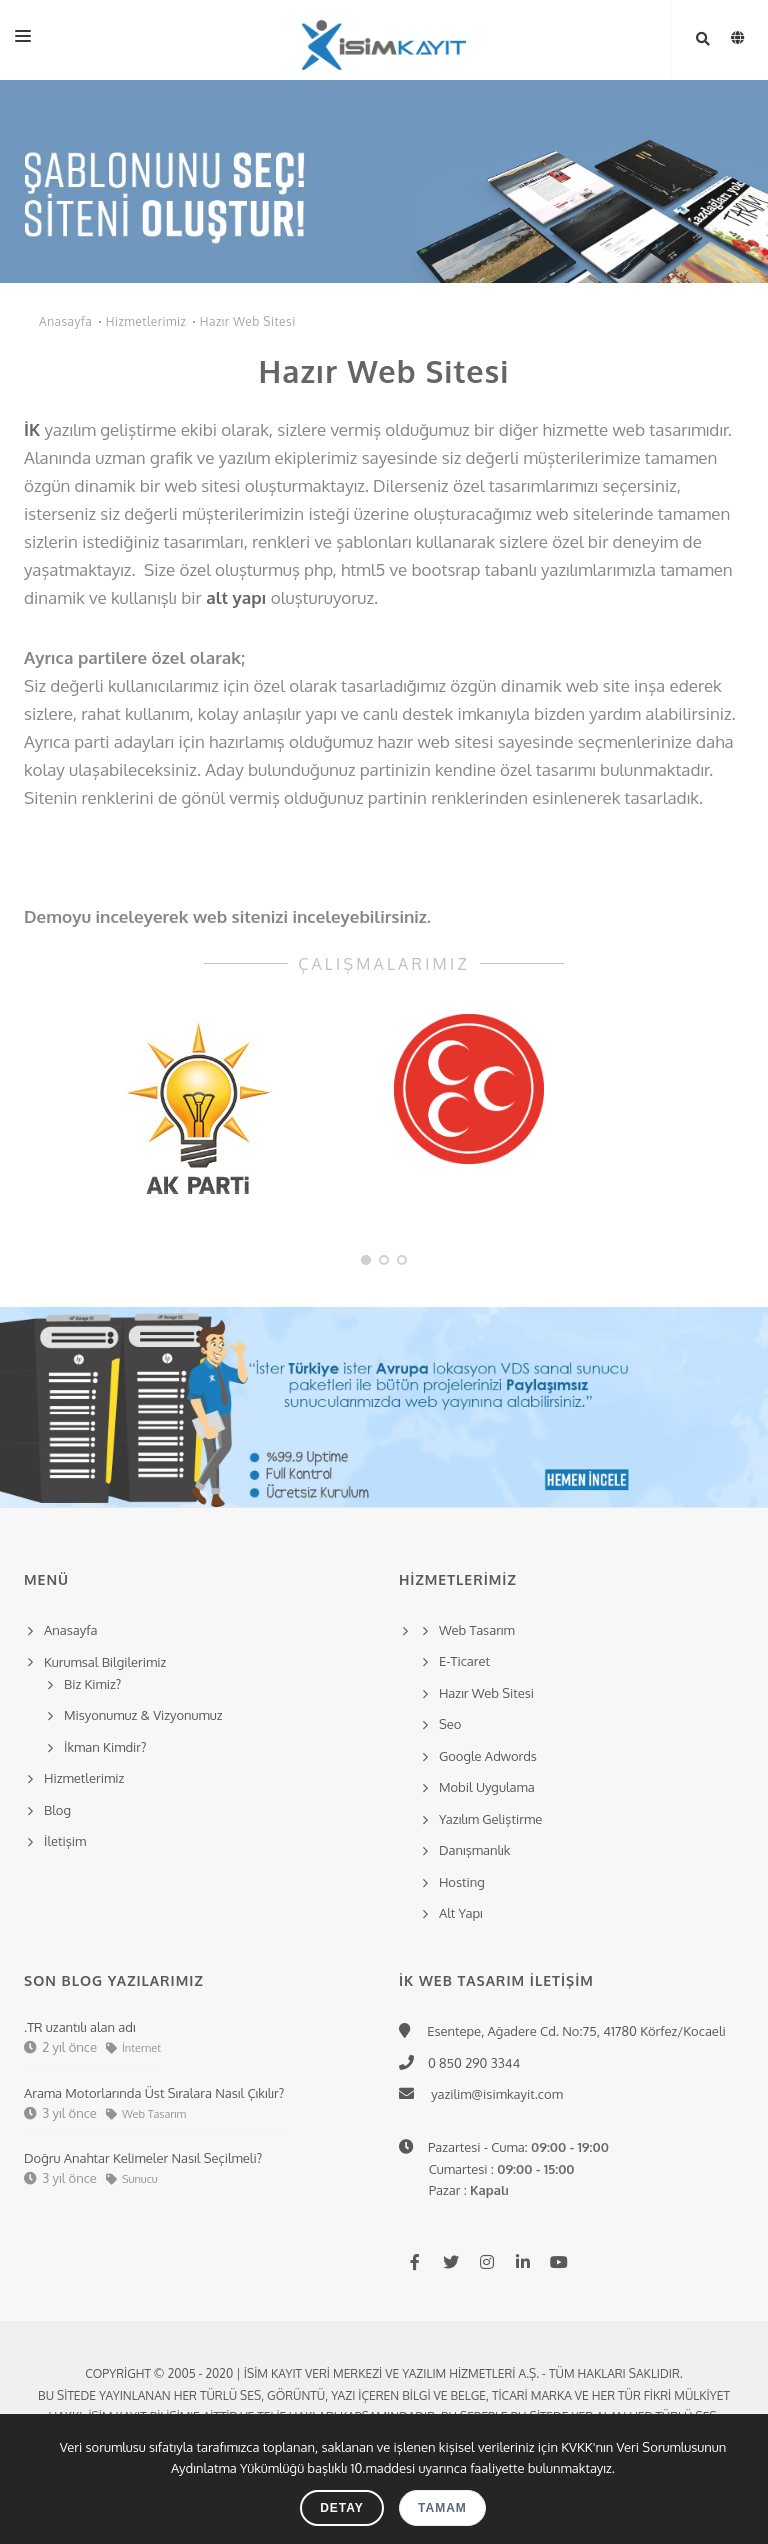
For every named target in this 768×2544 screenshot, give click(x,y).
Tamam (442, 2508)
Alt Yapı (461, 1913)
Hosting (462, 1882)
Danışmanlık (475, 1850)
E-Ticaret (464, 1661)
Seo (450, 1724)
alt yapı (236, 597)
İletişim (65, 1841)
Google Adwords (488, 1756)
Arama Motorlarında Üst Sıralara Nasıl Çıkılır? (154, 2093)
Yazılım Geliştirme (490, 1819)
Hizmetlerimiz (146, 321)
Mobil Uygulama (487, 1787)
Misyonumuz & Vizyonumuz (143, 1715)
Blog (57, 1810)
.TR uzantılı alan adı (80, 2027)
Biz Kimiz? (92, 1684)
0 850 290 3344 (469, 2063)
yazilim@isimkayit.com (491, 2094)
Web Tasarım (477, 1630)
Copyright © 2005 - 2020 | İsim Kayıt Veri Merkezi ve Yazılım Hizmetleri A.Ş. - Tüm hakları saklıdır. (383, 2373)
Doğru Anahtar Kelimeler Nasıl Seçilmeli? (143, 2158)
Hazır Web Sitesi (248, 321)
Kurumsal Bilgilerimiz (102, 1662)
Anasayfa (65, 321)
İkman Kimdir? (105, 1747)
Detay (342, 2508)
